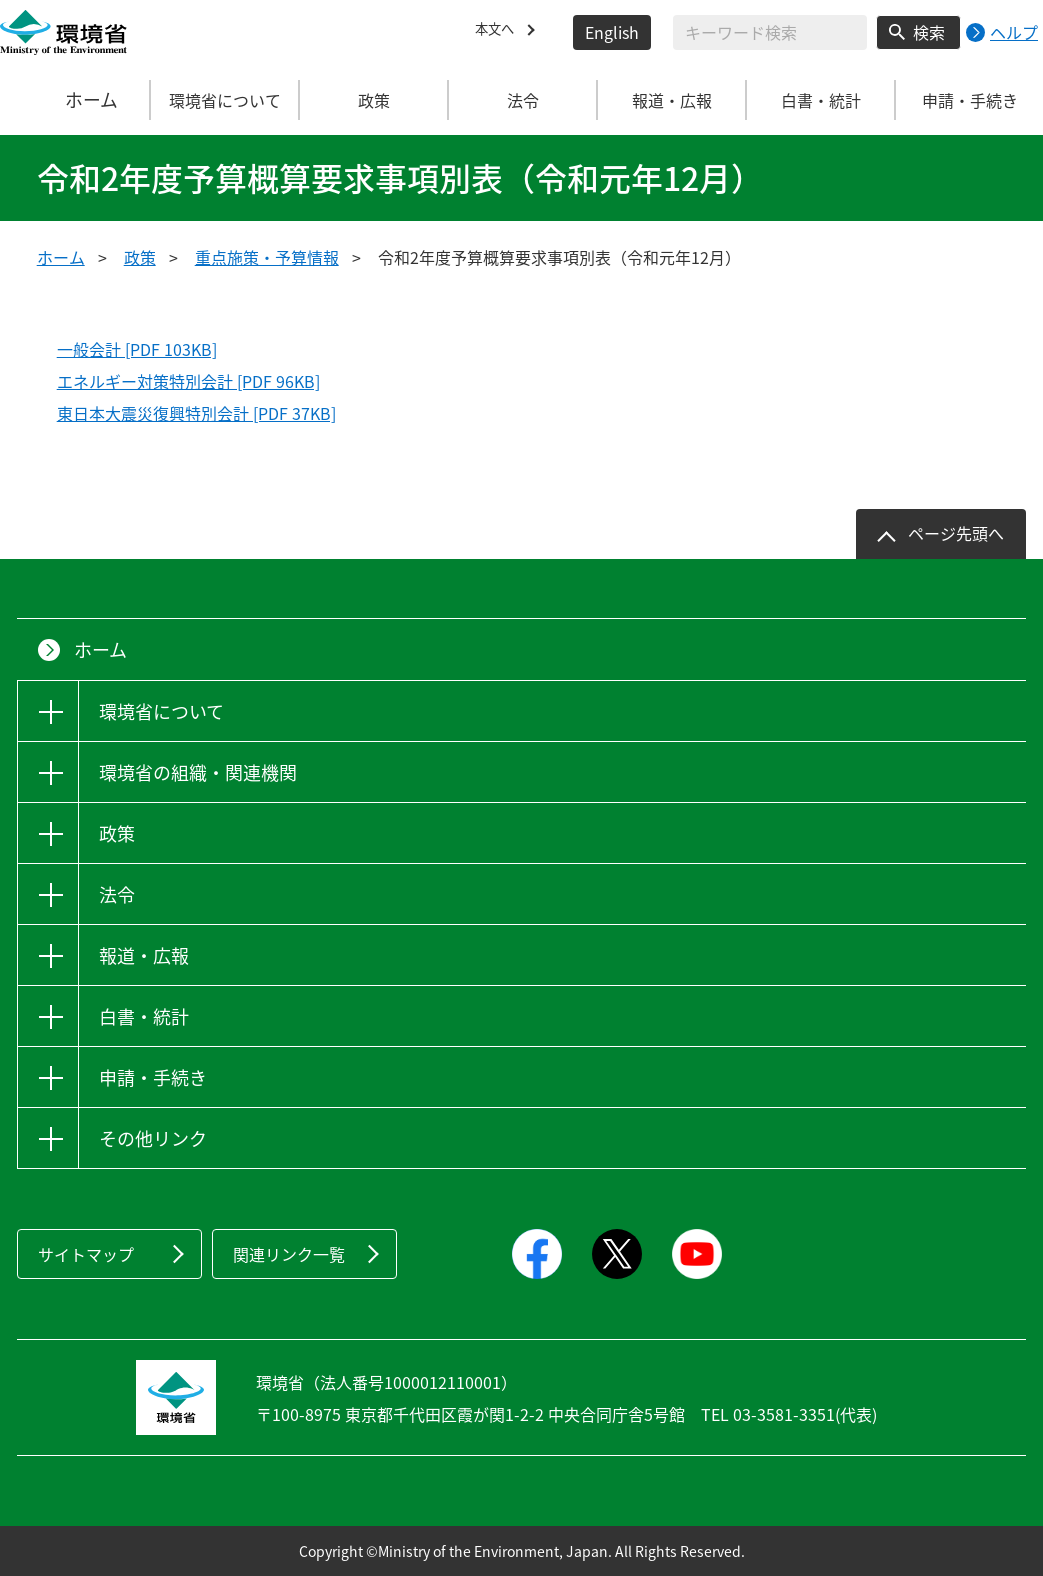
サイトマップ (86, 1254)
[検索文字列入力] (770, 32)
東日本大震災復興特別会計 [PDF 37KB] (196, 413)
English (612, 32)
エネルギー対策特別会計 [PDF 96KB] (188, 381)
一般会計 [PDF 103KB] (137, 349)
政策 (140, 257)
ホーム (76, 100)
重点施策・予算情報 (267, 257)
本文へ (499, 32)
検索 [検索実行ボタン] (929, 32)
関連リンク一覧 (289, 1254)
